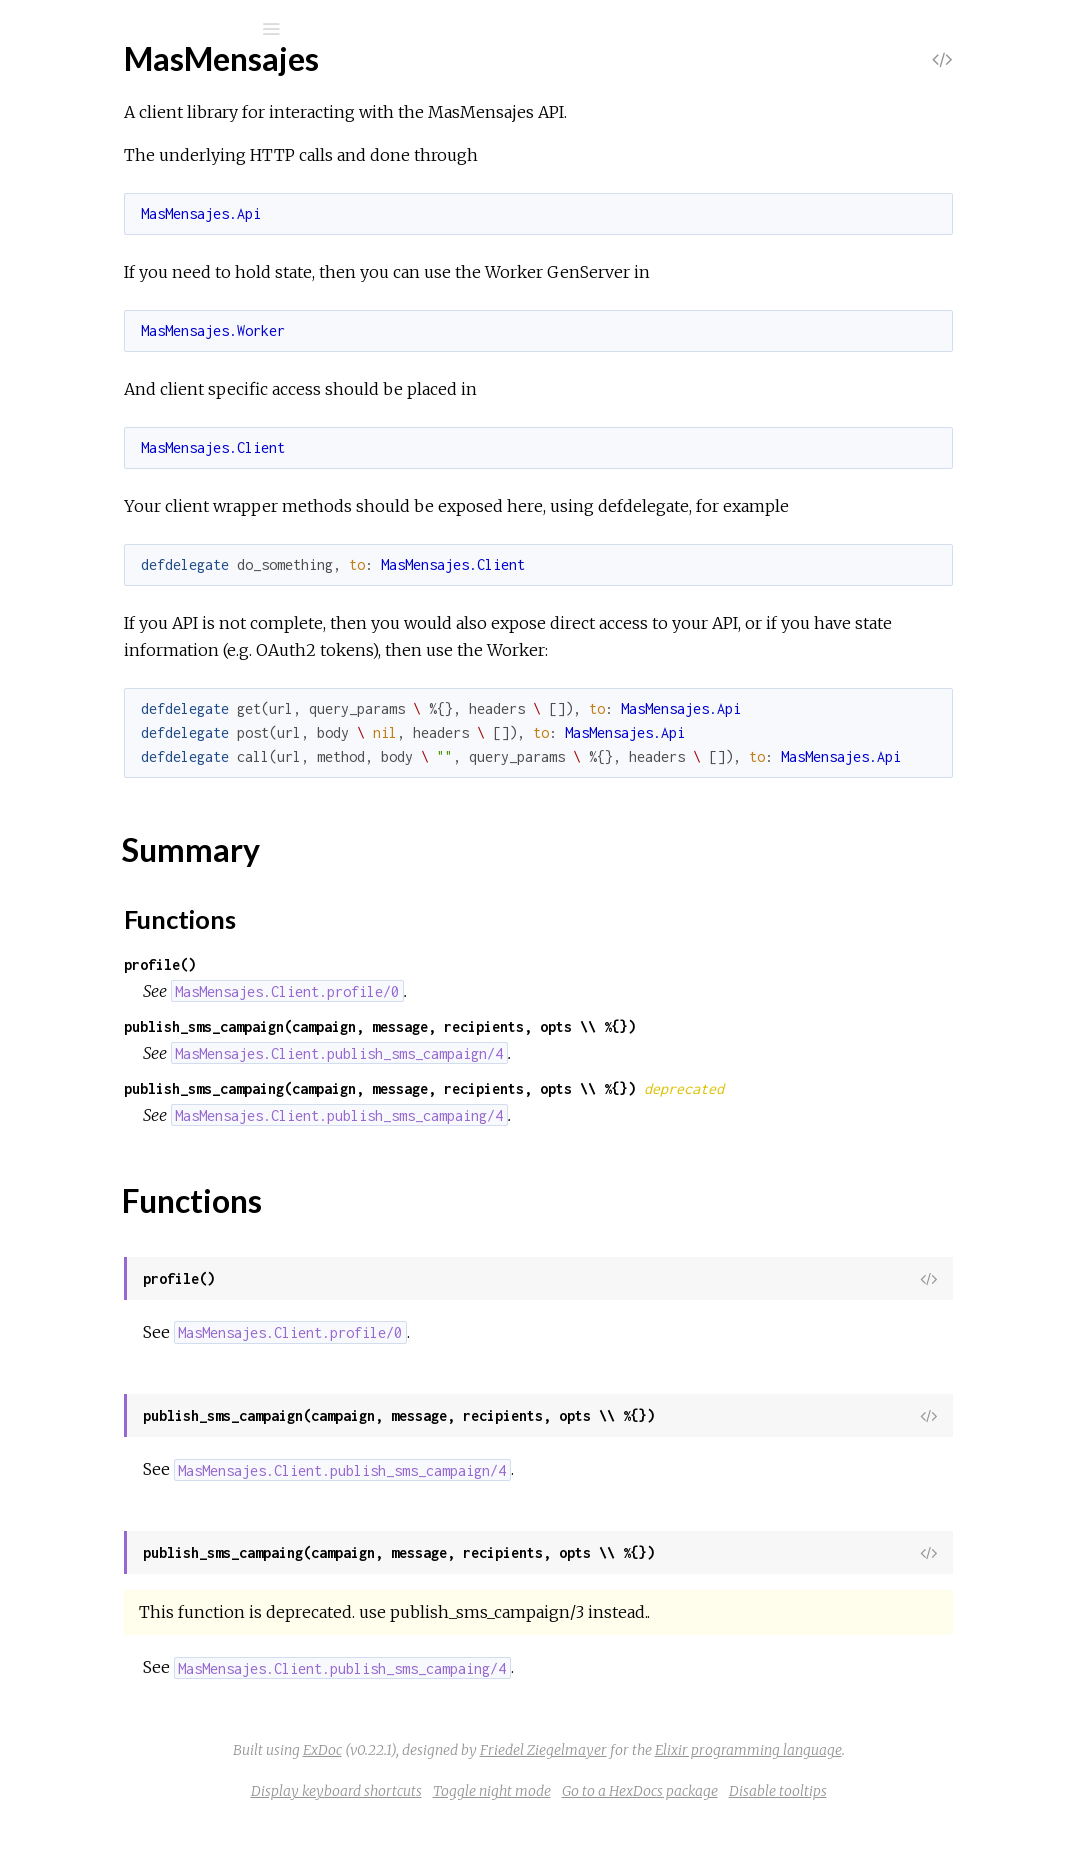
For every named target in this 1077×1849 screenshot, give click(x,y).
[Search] (150, 29)
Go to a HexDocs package (790, 1818)
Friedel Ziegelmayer (693, 1777)
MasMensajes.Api (123, 350)
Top (87, 272)
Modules (83, 182)
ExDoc (472, 1777)
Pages (71, 155)
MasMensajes (111, 239)
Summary (107, 294)
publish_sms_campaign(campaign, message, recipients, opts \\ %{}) (616, 1053)
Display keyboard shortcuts (486, 1818)
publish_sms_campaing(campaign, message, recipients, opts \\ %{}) (616, 1115)
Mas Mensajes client (162, 81)
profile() (396, 991)
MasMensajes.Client (132, 377)
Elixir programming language (898, 1777)
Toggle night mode (642, 1818)
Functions (121, 316)
